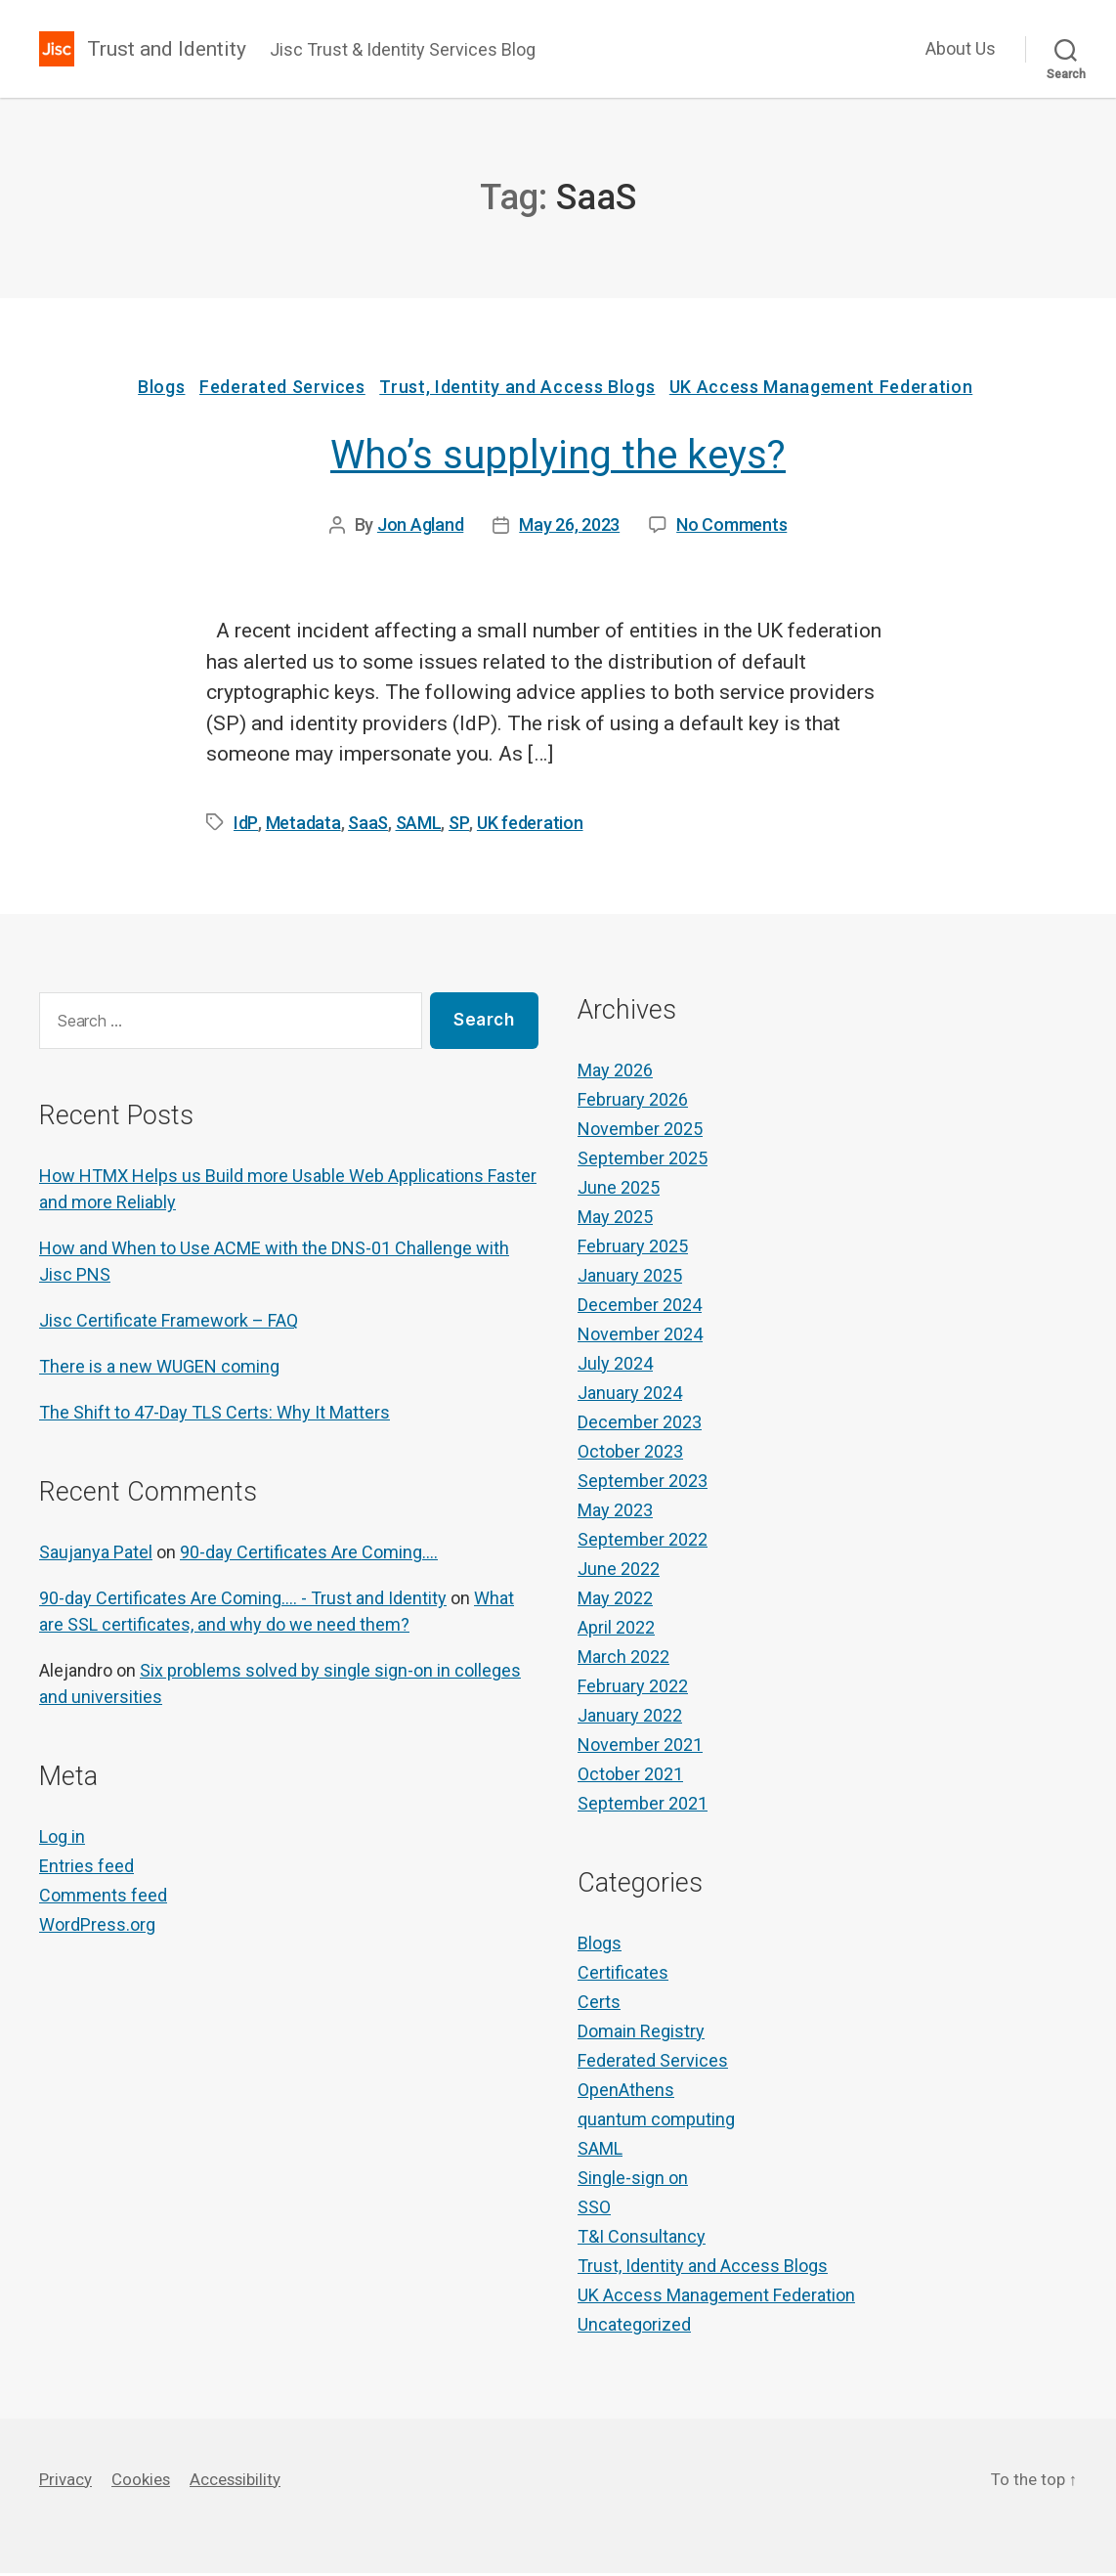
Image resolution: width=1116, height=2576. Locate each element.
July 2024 (615, 1366)
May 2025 (615, 1219)
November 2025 (640, 1131)
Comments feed (103, 1898)
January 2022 (630, 1718)
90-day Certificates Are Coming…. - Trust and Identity (243, 1601)
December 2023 (640, 1425)
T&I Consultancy (642, 2239)
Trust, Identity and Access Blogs (523, 389)
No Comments (731, 527)
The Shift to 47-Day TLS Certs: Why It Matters (214, 1415)
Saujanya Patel (95, 1555)
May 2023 (615, 1513)
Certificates (623, 1975)
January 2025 (630, 1278)
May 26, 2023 (569, 527)
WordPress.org (97, 1927)
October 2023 (630, 1454)
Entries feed (86, 1868)
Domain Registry (641, 2034)
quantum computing (656, 2122)
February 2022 (633, 1689)
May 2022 (615, 1601)
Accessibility (248, 2481)
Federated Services (282, 389)
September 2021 (643, 1806)
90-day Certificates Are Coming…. (309, 1555)
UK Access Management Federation (831, 389)
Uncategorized (634, 2327)
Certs (599, 2004)
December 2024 (640, 1307)
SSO (594, 2210)
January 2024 (630, 1395)
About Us (960, 48)
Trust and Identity (171, 49)
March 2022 (623, 1659)
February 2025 (633, 1249)
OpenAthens (626, 2092)
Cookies (147, 2481)
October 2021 (630, 1777)
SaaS (365, 825)
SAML (415, 825)
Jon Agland (420, 527)
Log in (62, 1839)
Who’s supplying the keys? (558, 458)
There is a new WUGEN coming (159, 1369)
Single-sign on (633, 2180)
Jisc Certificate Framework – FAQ (168, 1323)
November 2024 (640, 1337)
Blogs (156, 389)
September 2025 (643, 1161)
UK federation (524, 825)
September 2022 (643, 1542)
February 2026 (633, 1102)
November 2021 (640, 1747)
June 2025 (619, 1190)
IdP (244, 825)
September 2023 (643, 1483)
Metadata (300, 825)
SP (454, 825)
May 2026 (615, 1073)
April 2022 (616, 1630)
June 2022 (619, 1571)
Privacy (67, 2481)
